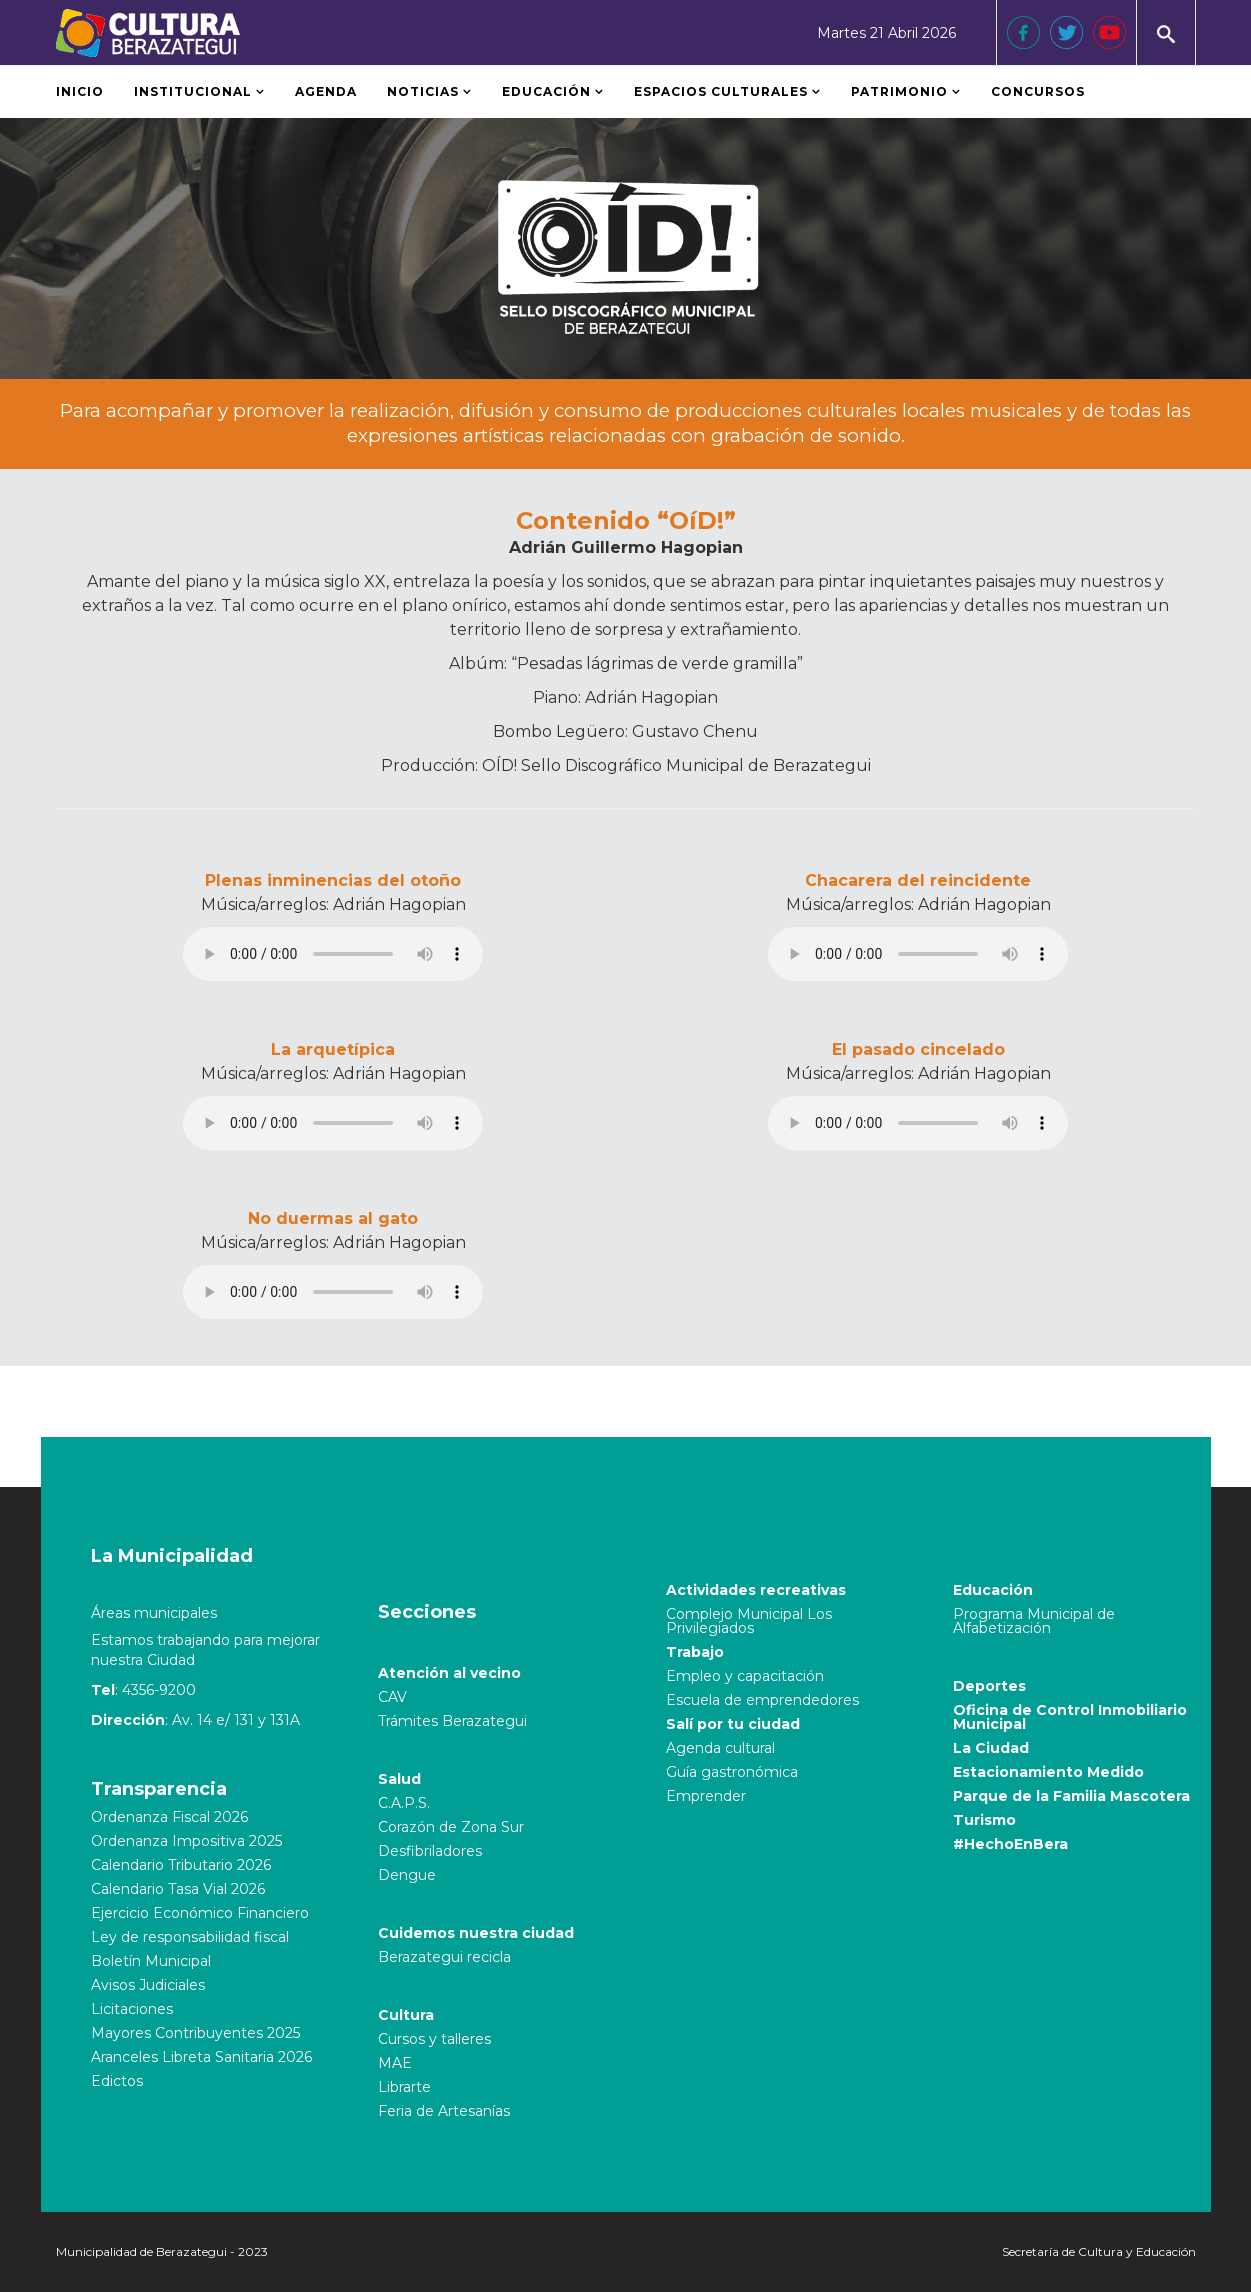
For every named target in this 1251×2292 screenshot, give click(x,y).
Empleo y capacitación (745, 1676)
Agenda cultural (720, 1748)
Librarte (404, 2087)
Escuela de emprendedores (762, 1700)
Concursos (1038, 91)
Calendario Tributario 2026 (181, 1865)
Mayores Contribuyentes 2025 (195, 2033)
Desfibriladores (430, 1851)
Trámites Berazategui (452, 1721)
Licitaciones (132, 2009)
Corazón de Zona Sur (451, 1827)
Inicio (80, 91)
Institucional (193, 91)
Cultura (406, 2015)
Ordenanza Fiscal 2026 (169, 1817)
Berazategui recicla (444, 1957)
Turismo (984, 1820)
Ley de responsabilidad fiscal (190, 1937)
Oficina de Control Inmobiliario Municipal (1070, 1717)
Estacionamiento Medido (1048, 1772)
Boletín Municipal (151, 1961)
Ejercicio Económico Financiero (200, 1913)
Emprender (706, 1796)
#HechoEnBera (1010, 1844)
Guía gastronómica (732, 1772)
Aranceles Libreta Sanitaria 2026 (201, 2057)
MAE (395, 2063)
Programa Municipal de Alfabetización (1034, 1621)
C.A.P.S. (404, 1803)
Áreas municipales (154, 1613)
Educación (546, 91)
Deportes (989, 1686)
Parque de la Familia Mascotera (1071, 1796)
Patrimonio (901, 91)
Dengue (407, 1875)
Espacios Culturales (721, 91)
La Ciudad (991, 1748)
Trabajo (695, 1652)
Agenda (326, 91)
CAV (392, 1697)
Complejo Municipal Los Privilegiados (749, 1621)
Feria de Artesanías (444, 2111)
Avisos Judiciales (148, 1985)
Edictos (117, 2081)
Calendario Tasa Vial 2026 (178, 1889)
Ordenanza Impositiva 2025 (186, 1841)
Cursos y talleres (434, 2039)
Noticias (423, 91)
